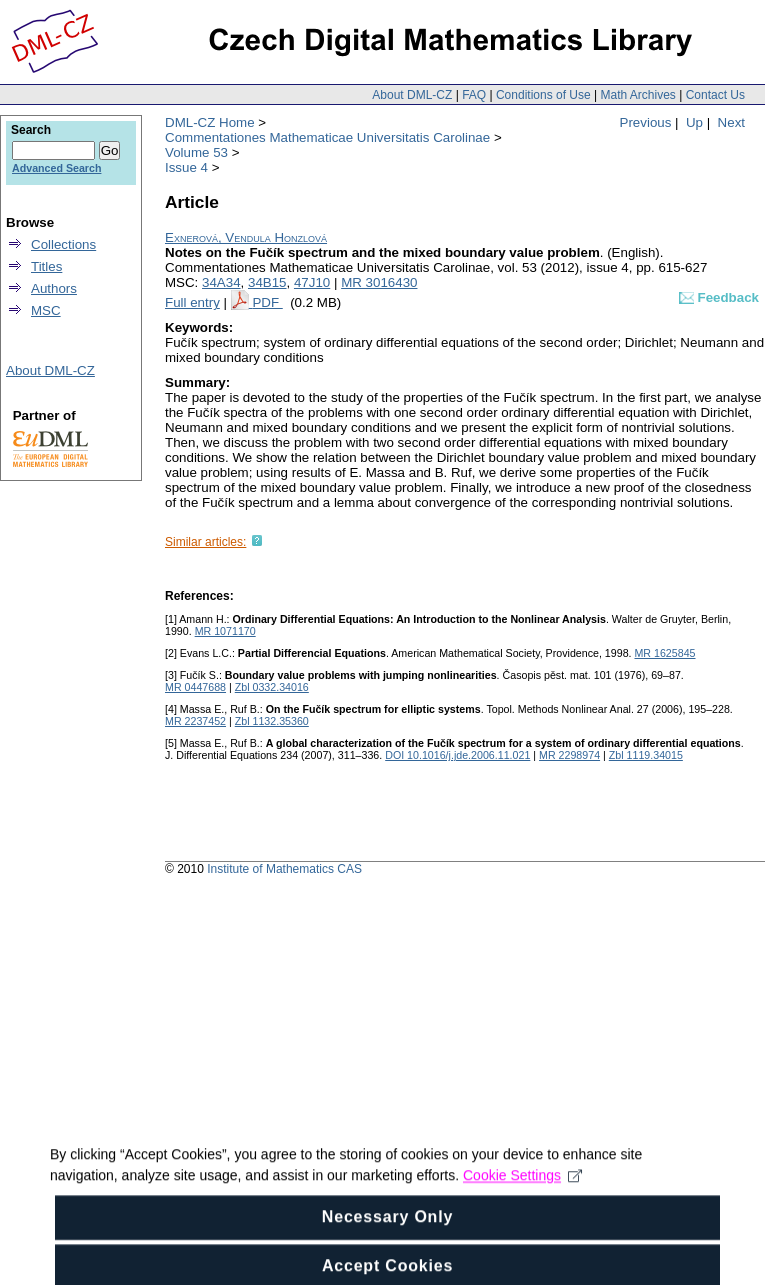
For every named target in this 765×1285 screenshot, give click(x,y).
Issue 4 (186, 167)
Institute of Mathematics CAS (284, 869)
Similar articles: (205, 542)
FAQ (474, 95)
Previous (646, 122)
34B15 (267, 282)
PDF (267, 302)
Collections (63, 244)
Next (731, 122)
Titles (46, 266)
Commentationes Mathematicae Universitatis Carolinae (327, 137)
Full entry (192, 302)
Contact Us (715, 95)
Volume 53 (196, 152)
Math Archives (637, 95)
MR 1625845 (664, 653)
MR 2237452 (195, 721)
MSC (46, 310)
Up (694, 122)
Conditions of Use (543, 95)
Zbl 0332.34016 (272, 687)
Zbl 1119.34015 (646, 755)
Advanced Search (56, 168)
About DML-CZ (412, 95)
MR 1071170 (225, 631)
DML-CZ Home (210, 122)
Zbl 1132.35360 (272, 721)
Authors (54, 288)
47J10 (312, 282)
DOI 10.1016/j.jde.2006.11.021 (457, 755)
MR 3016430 (379, 282)
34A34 (221, 282)
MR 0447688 (195, 687)
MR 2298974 (569, 755)
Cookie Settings (522, 1187)
